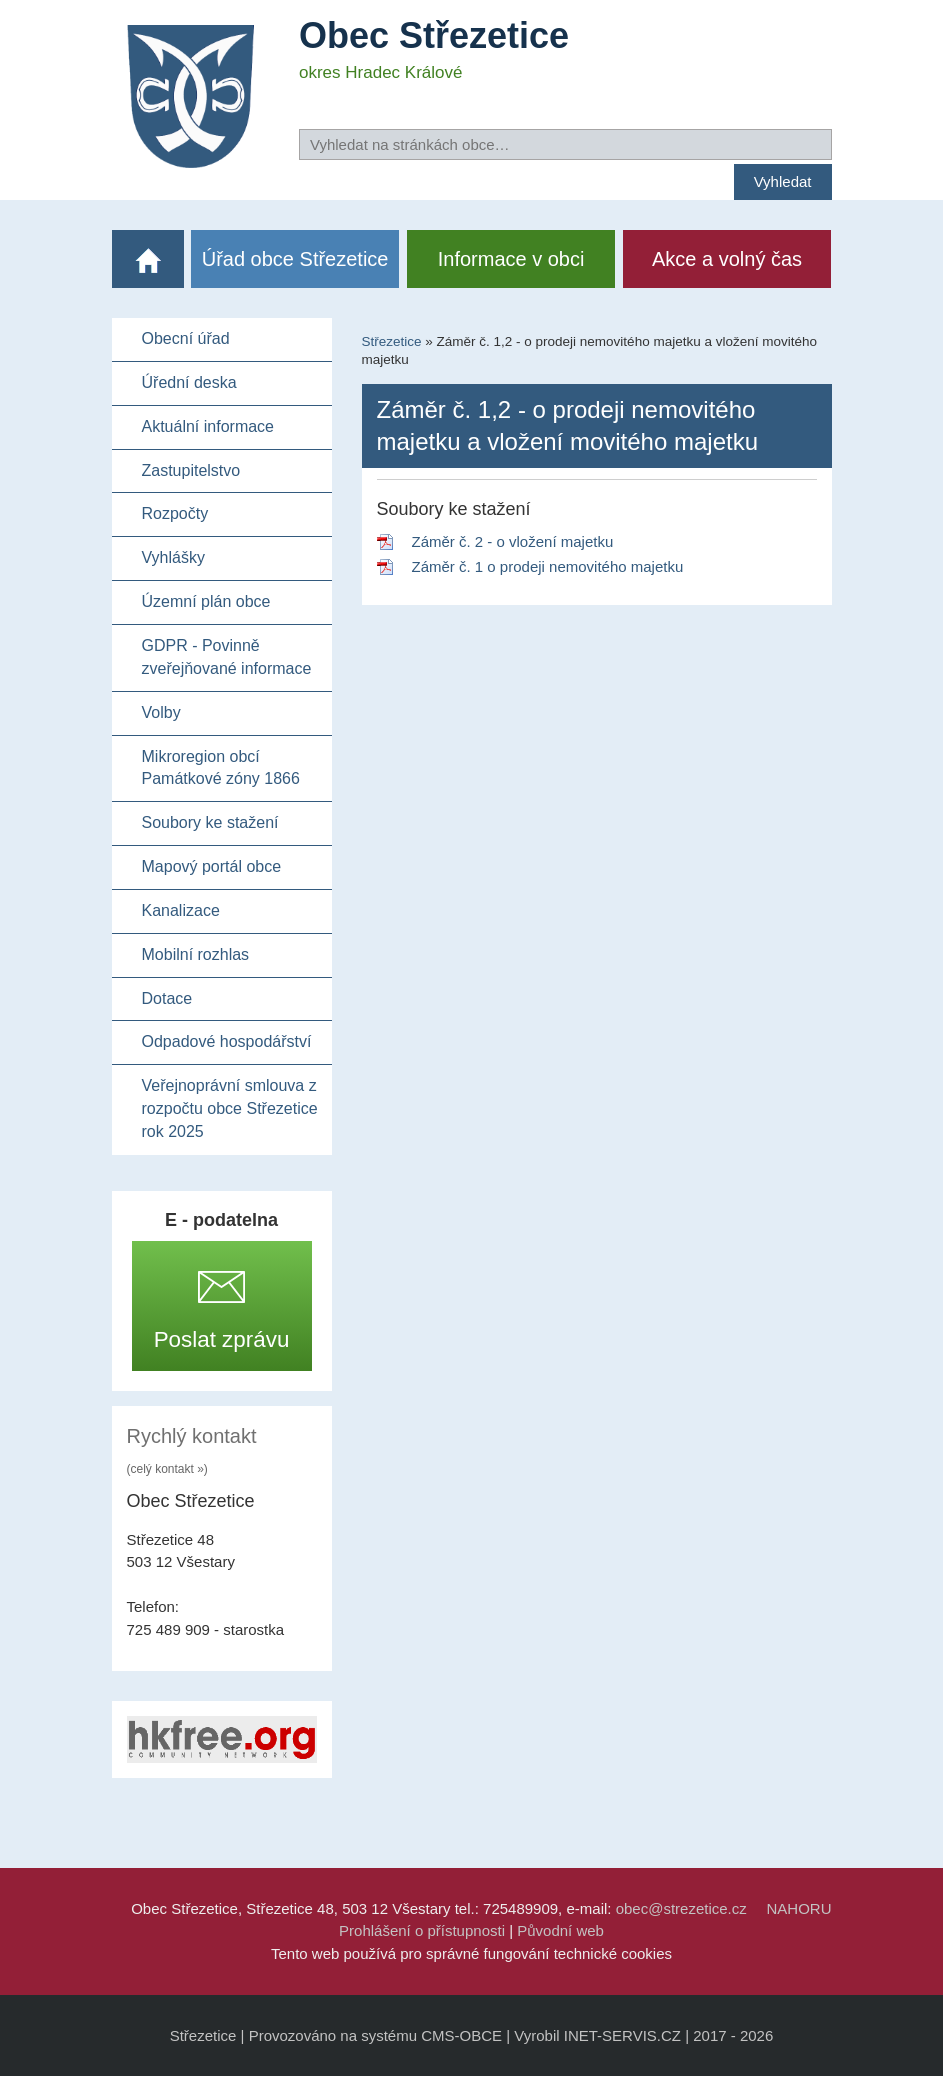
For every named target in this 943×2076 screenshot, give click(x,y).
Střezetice (392, 341)
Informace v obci (511, 259)
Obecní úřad (186, 338)
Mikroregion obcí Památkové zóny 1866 (221, 768)
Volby (161, 712)
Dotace (167, 998)
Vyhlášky (173, 557)
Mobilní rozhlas (196, 954)
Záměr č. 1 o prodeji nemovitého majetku (548, 566)
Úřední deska (189, 382)
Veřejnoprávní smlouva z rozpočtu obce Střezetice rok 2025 (230, 1108)
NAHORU (798, 1908)
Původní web (560, 1930)
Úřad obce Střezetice (295, 259)
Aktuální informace (208, 426)
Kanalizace (181, 910)
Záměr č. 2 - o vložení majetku (513, 541)
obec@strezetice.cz (681, 1908)
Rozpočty (175, 513)
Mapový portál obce (212, 866)
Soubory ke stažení (210, 822)
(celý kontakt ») (167, 1469)
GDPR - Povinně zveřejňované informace (227, 657)
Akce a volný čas (727, 259)
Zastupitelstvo (191, 470)
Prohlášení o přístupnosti (422, 1930)
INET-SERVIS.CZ (622, 2035)
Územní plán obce (206, 601)
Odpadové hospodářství (227, 1041)
